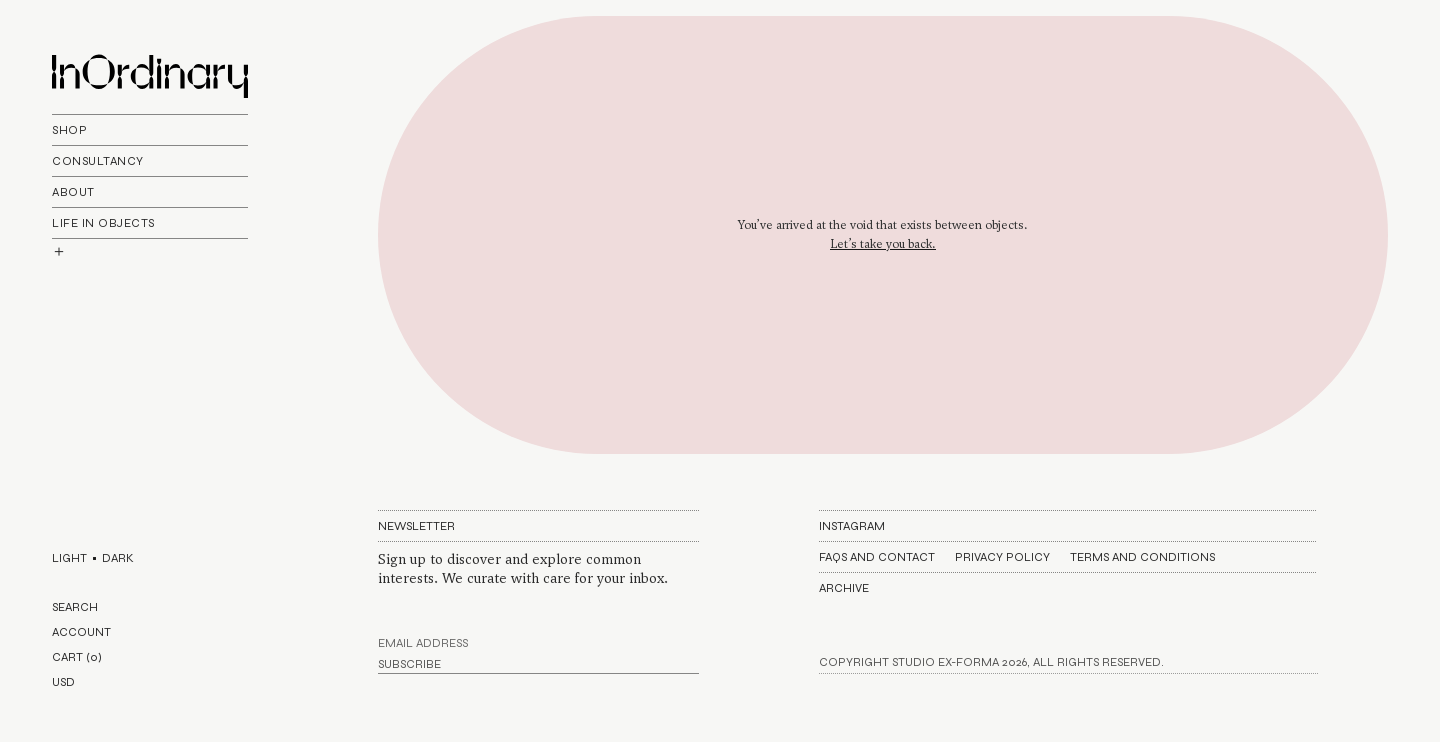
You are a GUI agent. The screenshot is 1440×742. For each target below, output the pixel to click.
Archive (844, 588)
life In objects (103, 223)
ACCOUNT (81, 632)
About (73, 192)
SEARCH (75, 607)
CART (77, 657)
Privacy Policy (1002, 557)
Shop (69, 130)
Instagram (852, 526)
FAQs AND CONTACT (877, 557)
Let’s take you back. (883, 244)
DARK (118, 558)
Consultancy (98, 161)
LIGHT (69, 558)
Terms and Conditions (1142, 557)
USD (63, 682)
